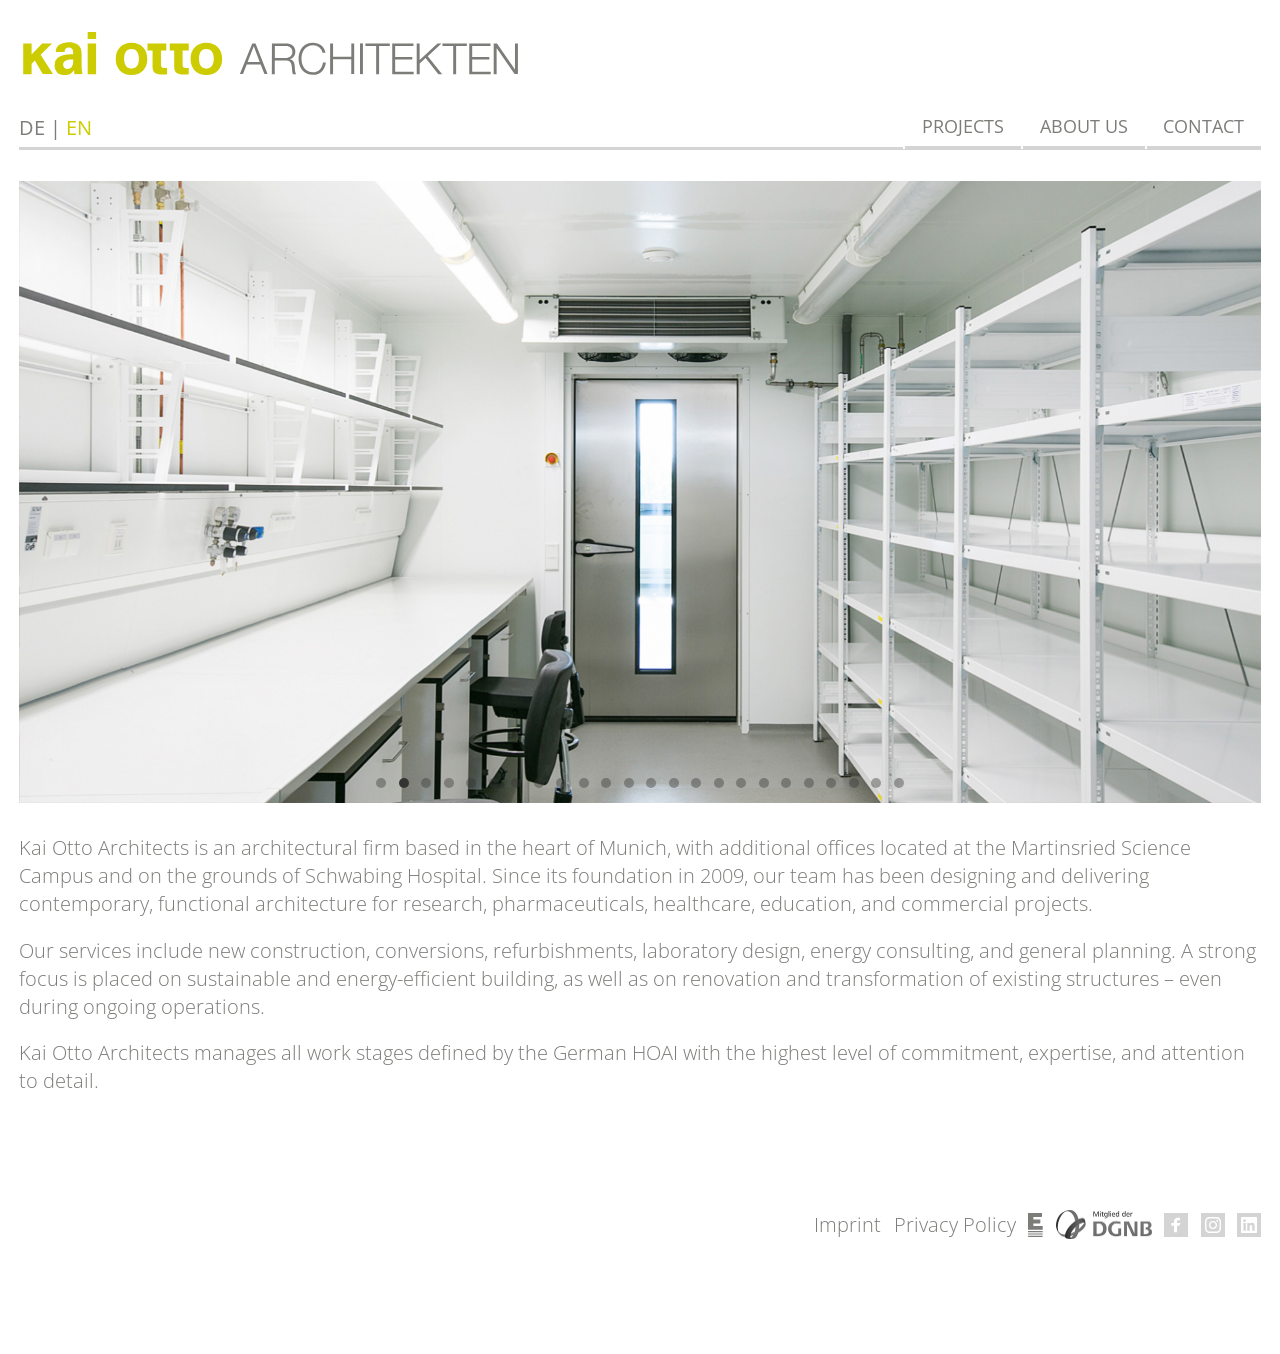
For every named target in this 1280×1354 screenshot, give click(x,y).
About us (1084, 126)
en (79, 127)
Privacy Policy (955, 1224)
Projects (963, 126)
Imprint (847, 1224)
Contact (1203, 126)
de (32, 127)
